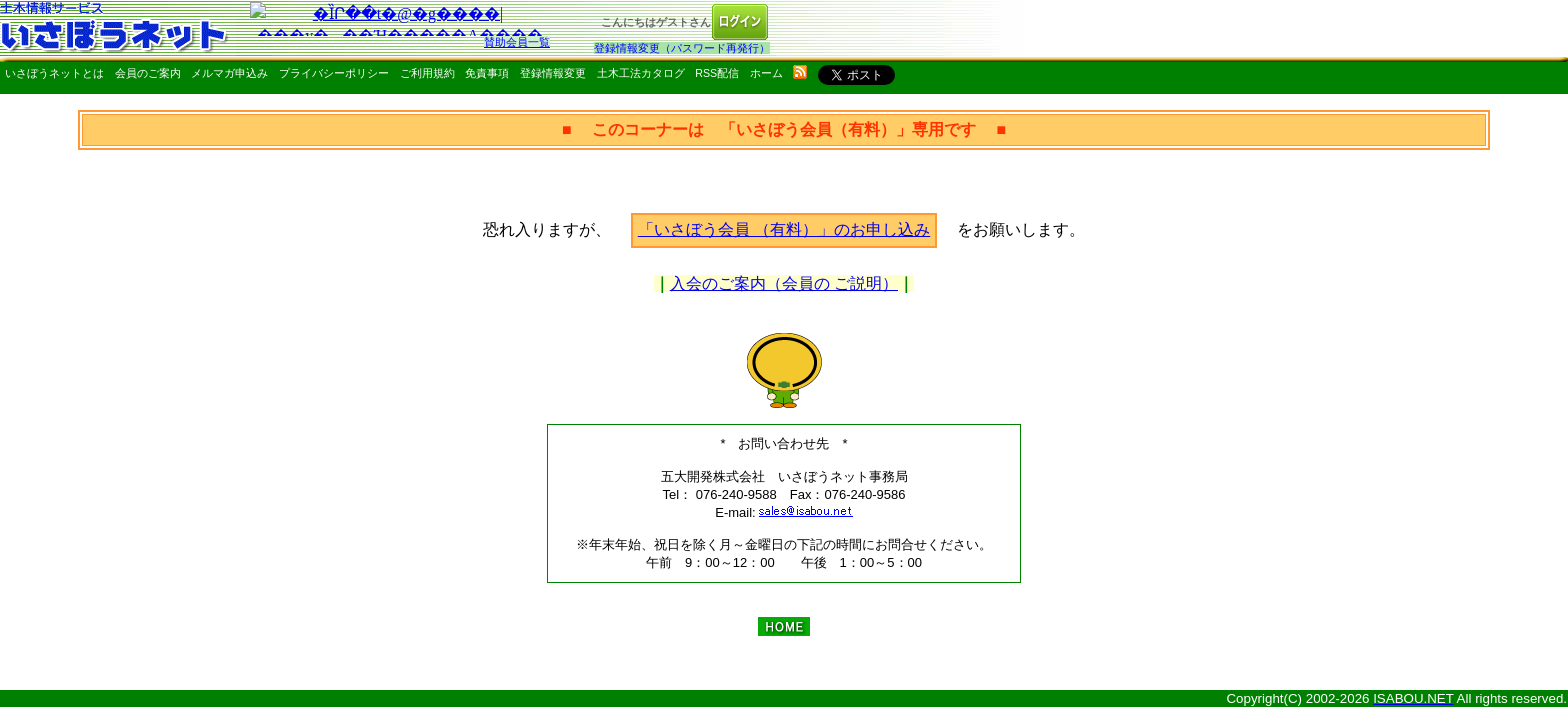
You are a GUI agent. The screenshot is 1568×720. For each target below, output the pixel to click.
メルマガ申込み (229, 73)
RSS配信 (717, 73)
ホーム (766, 73)
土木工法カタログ (641, 73)
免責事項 (487, 73)
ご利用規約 (427, 73)
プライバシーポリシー (334, 73)
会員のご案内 (148, 73)
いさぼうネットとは (54, 73)
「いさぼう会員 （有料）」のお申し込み (784, 229)
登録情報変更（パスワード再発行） (682, 48)
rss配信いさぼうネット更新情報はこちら (800, 72)
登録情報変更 (553, 73)
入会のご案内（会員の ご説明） (784, 283)
